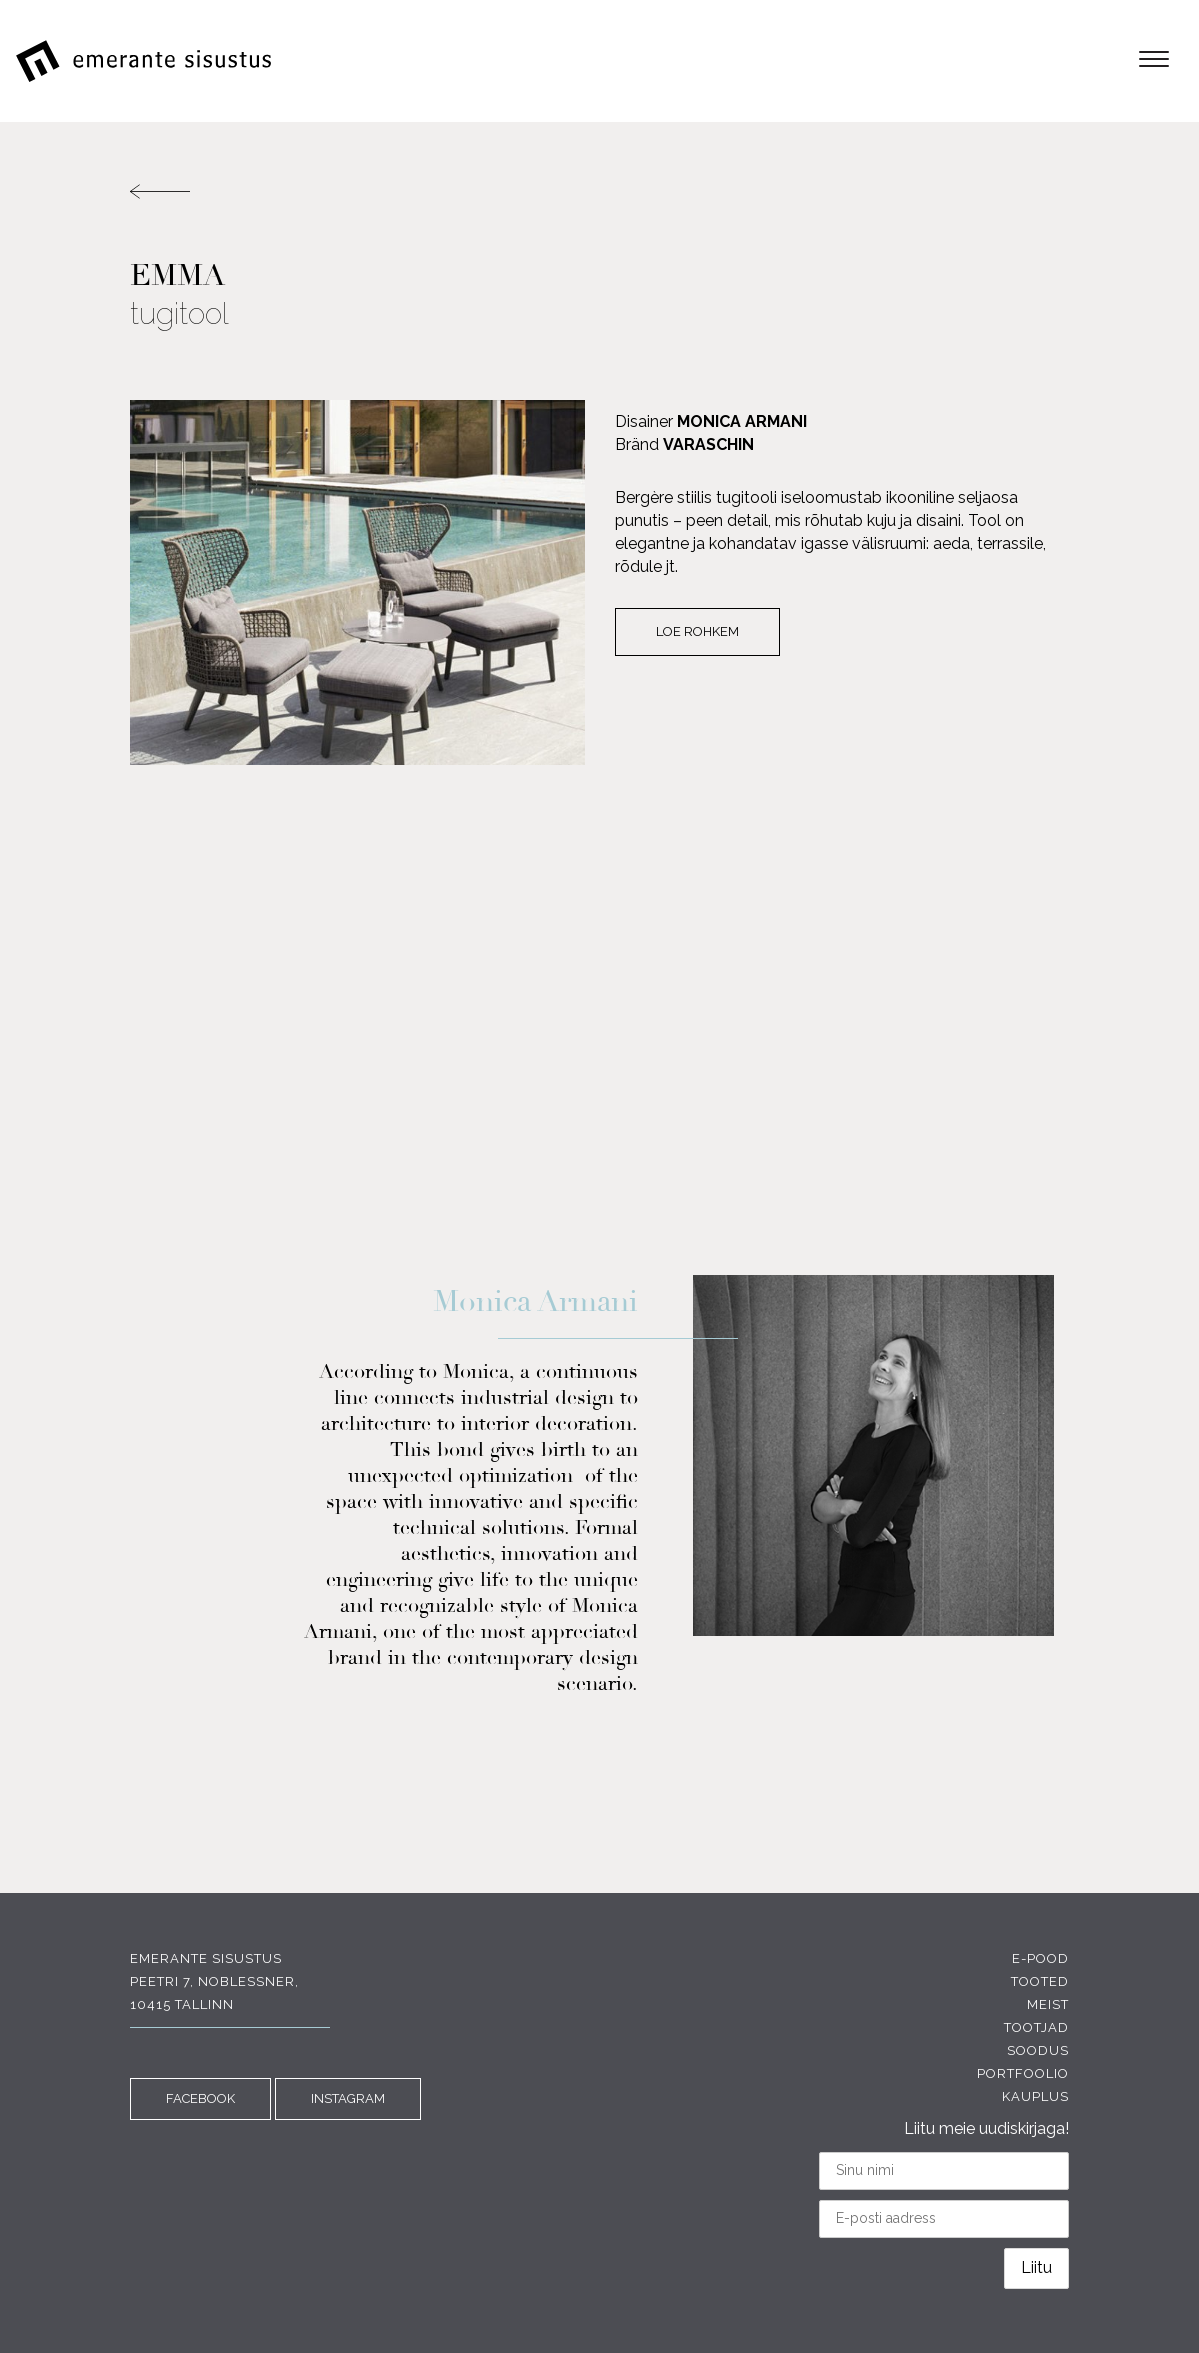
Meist (1048, 2004)
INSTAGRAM (348, 2098)
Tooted (1040, 1981)
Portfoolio (1023, 2073)
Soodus (1038, 2050)
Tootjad (1036, 2027)
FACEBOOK (200, 2098)
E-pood (1040, 1958)
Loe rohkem (697, 631)
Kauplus (1035, 2096)
